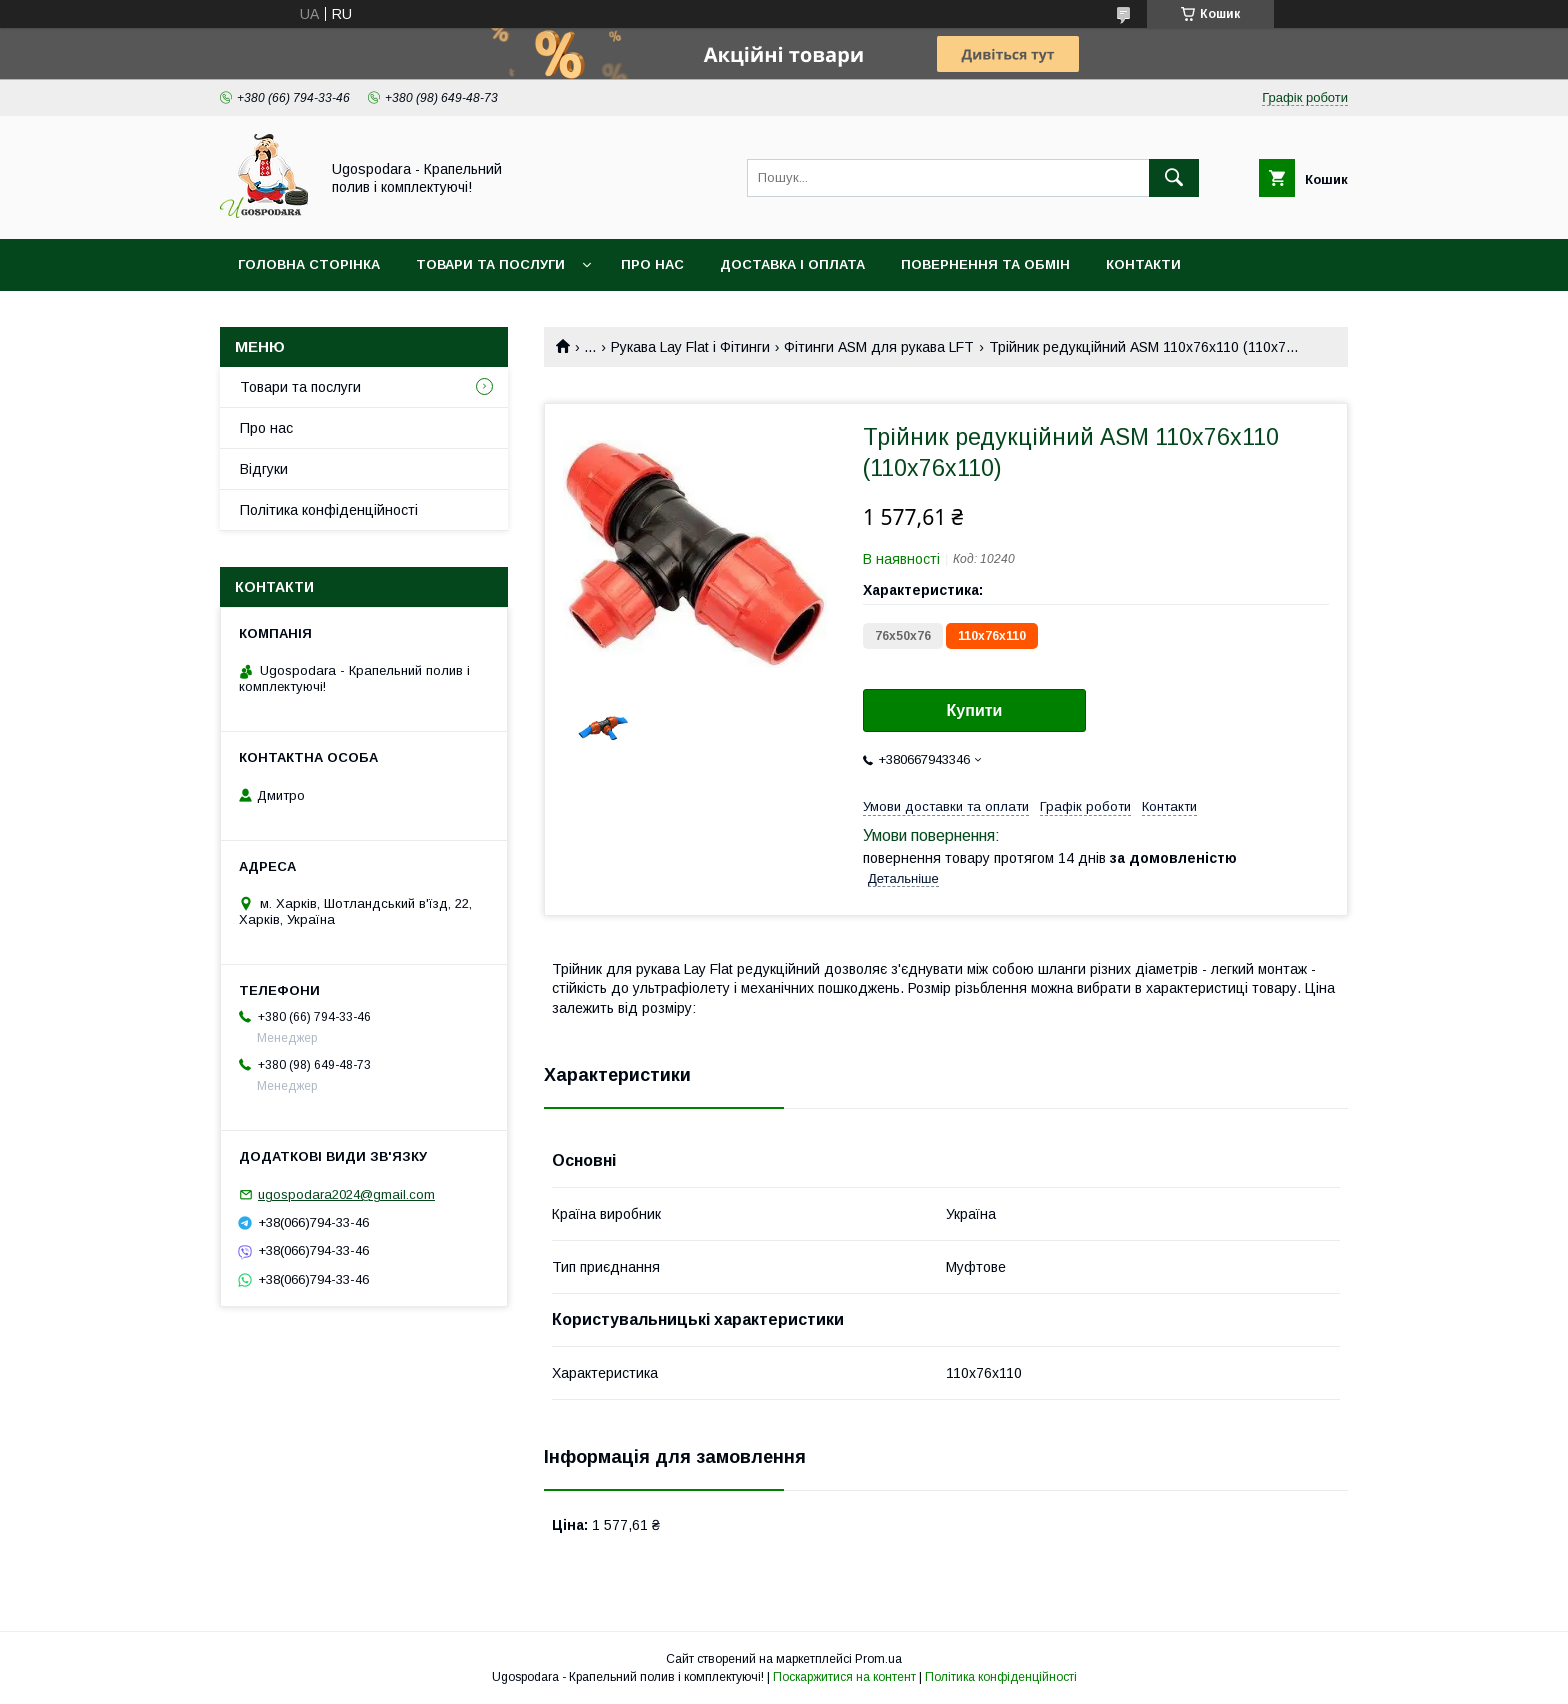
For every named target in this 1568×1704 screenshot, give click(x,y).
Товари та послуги (490, 264)
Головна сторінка (309, 264)
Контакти (1143, 264)
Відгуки (264, 469)
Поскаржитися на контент (844, 1677)
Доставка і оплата (792, 264)
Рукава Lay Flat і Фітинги (690, 347)
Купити (975, 710)
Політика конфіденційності (329, 510)
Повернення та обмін (985, 264)
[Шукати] (1174, 178)
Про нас (652, 264)
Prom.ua (878, 1659)
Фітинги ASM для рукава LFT (879, 347)
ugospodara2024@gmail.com (346, 1194)
